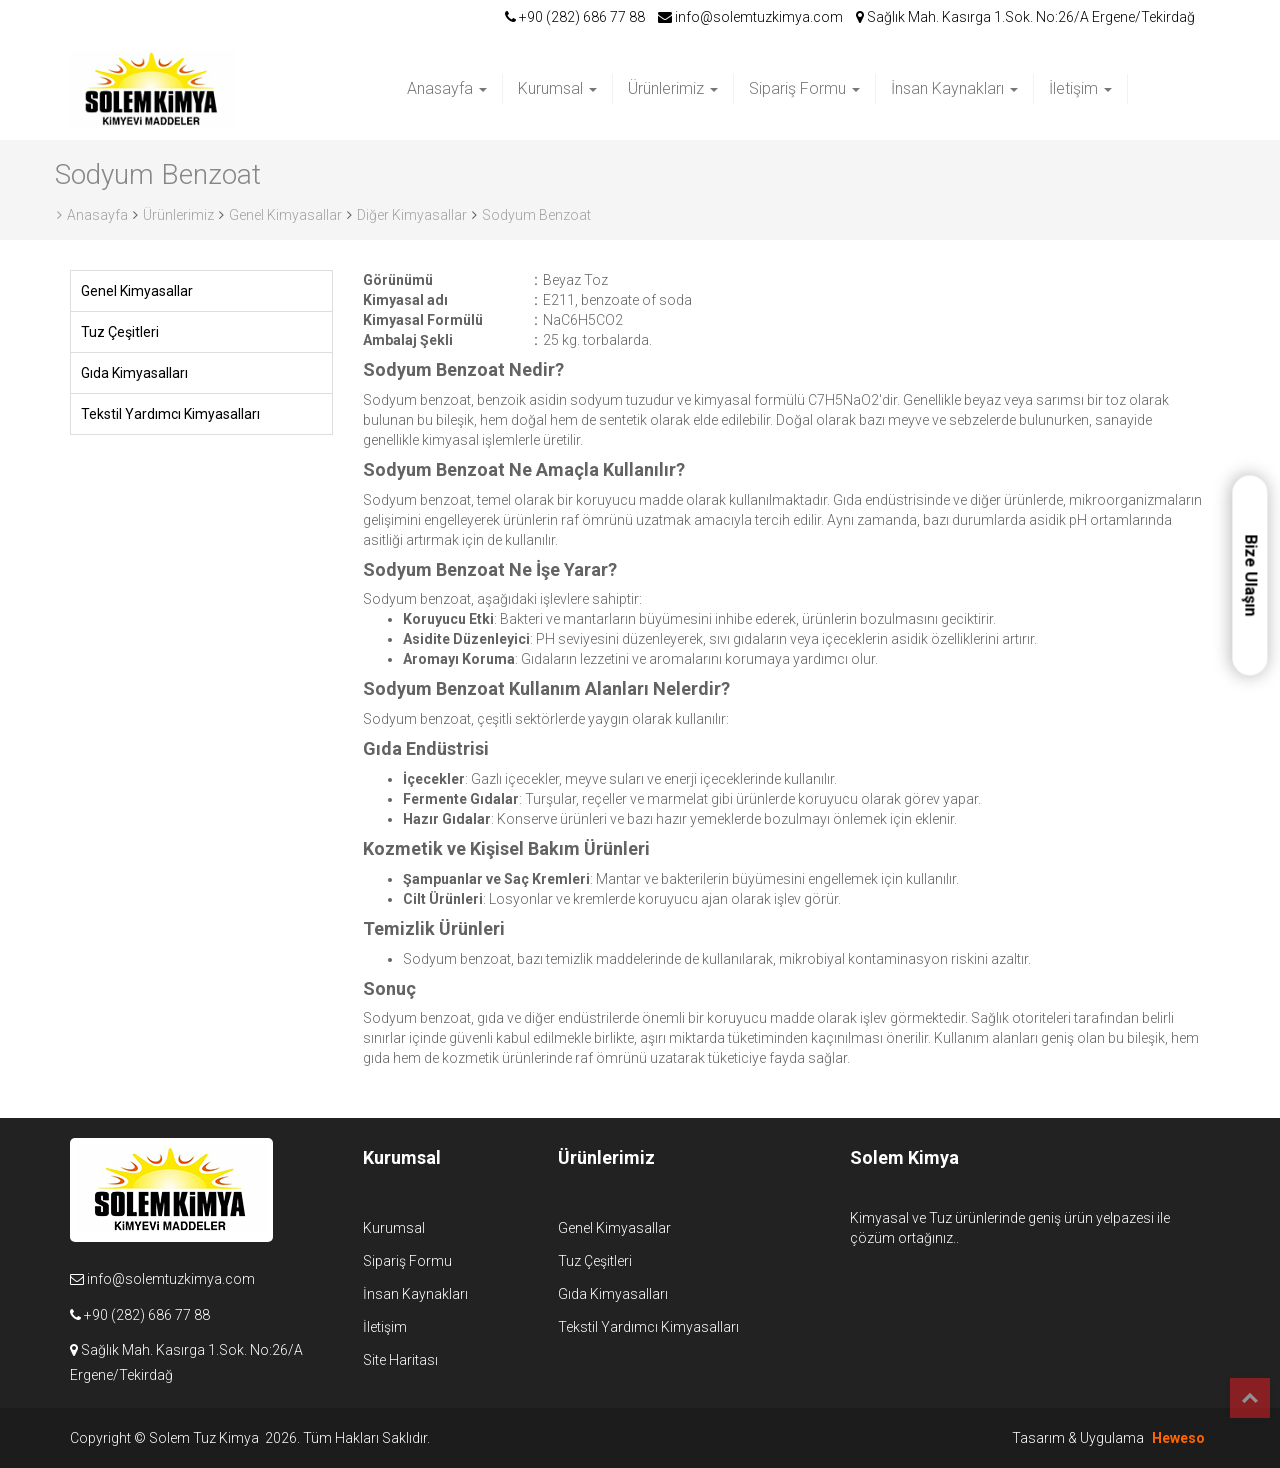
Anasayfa (447, 88)
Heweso (1178, 1438)
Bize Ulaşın (1250, 575)
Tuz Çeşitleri (120, 332)
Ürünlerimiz (673, 88)
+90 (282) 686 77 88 (575, 17)
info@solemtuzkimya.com (750, 17)
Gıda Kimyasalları (134, 373)
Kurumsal (557, 88)
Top (1250, 1398)
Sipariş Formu (804, 88)
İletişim (1080, 88)
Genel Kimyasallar (285, 215)
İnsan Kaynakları (954, 88)
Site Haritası (400, 1360)
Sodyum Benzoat (536, 215)
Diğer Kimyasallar (412, 215)
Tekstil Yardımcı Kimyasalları (170, 414)
